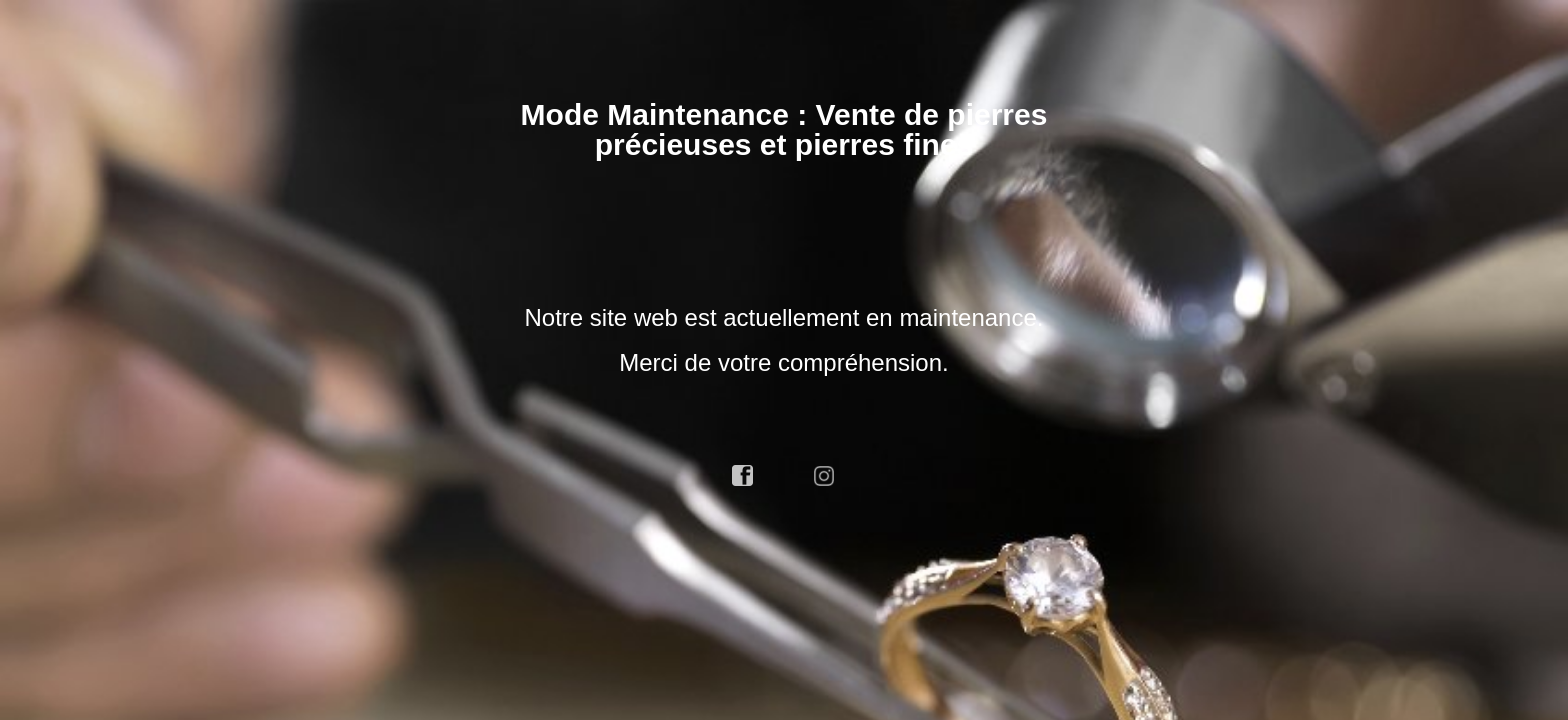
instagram (825, 476)
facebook (743, 476)
